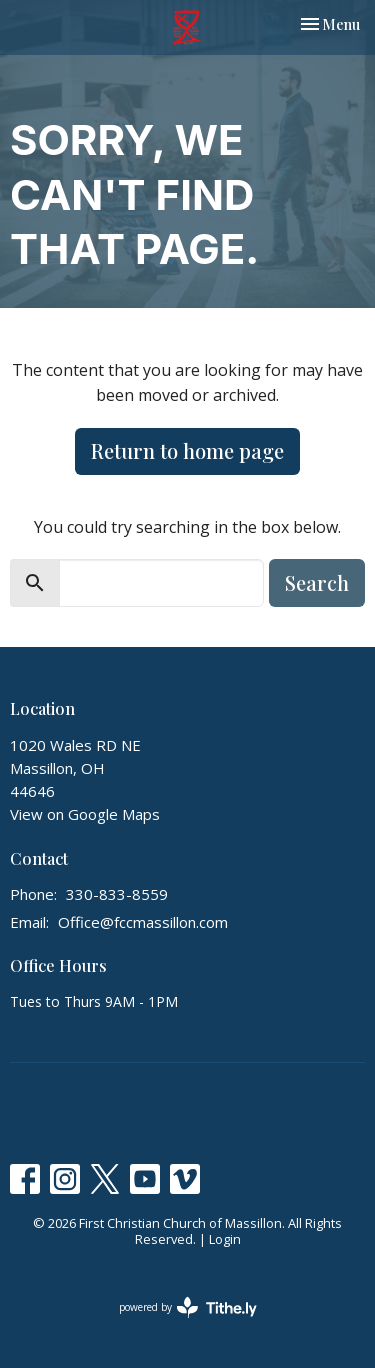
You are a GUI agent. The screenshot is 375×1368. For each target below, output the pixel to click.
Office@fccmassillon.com (143, 922)
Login (225, 1239)
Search (317, 582)
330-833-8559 (117, 894)
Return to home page (187, 450)
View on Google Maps (85, 814)
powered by (188, 1307)
